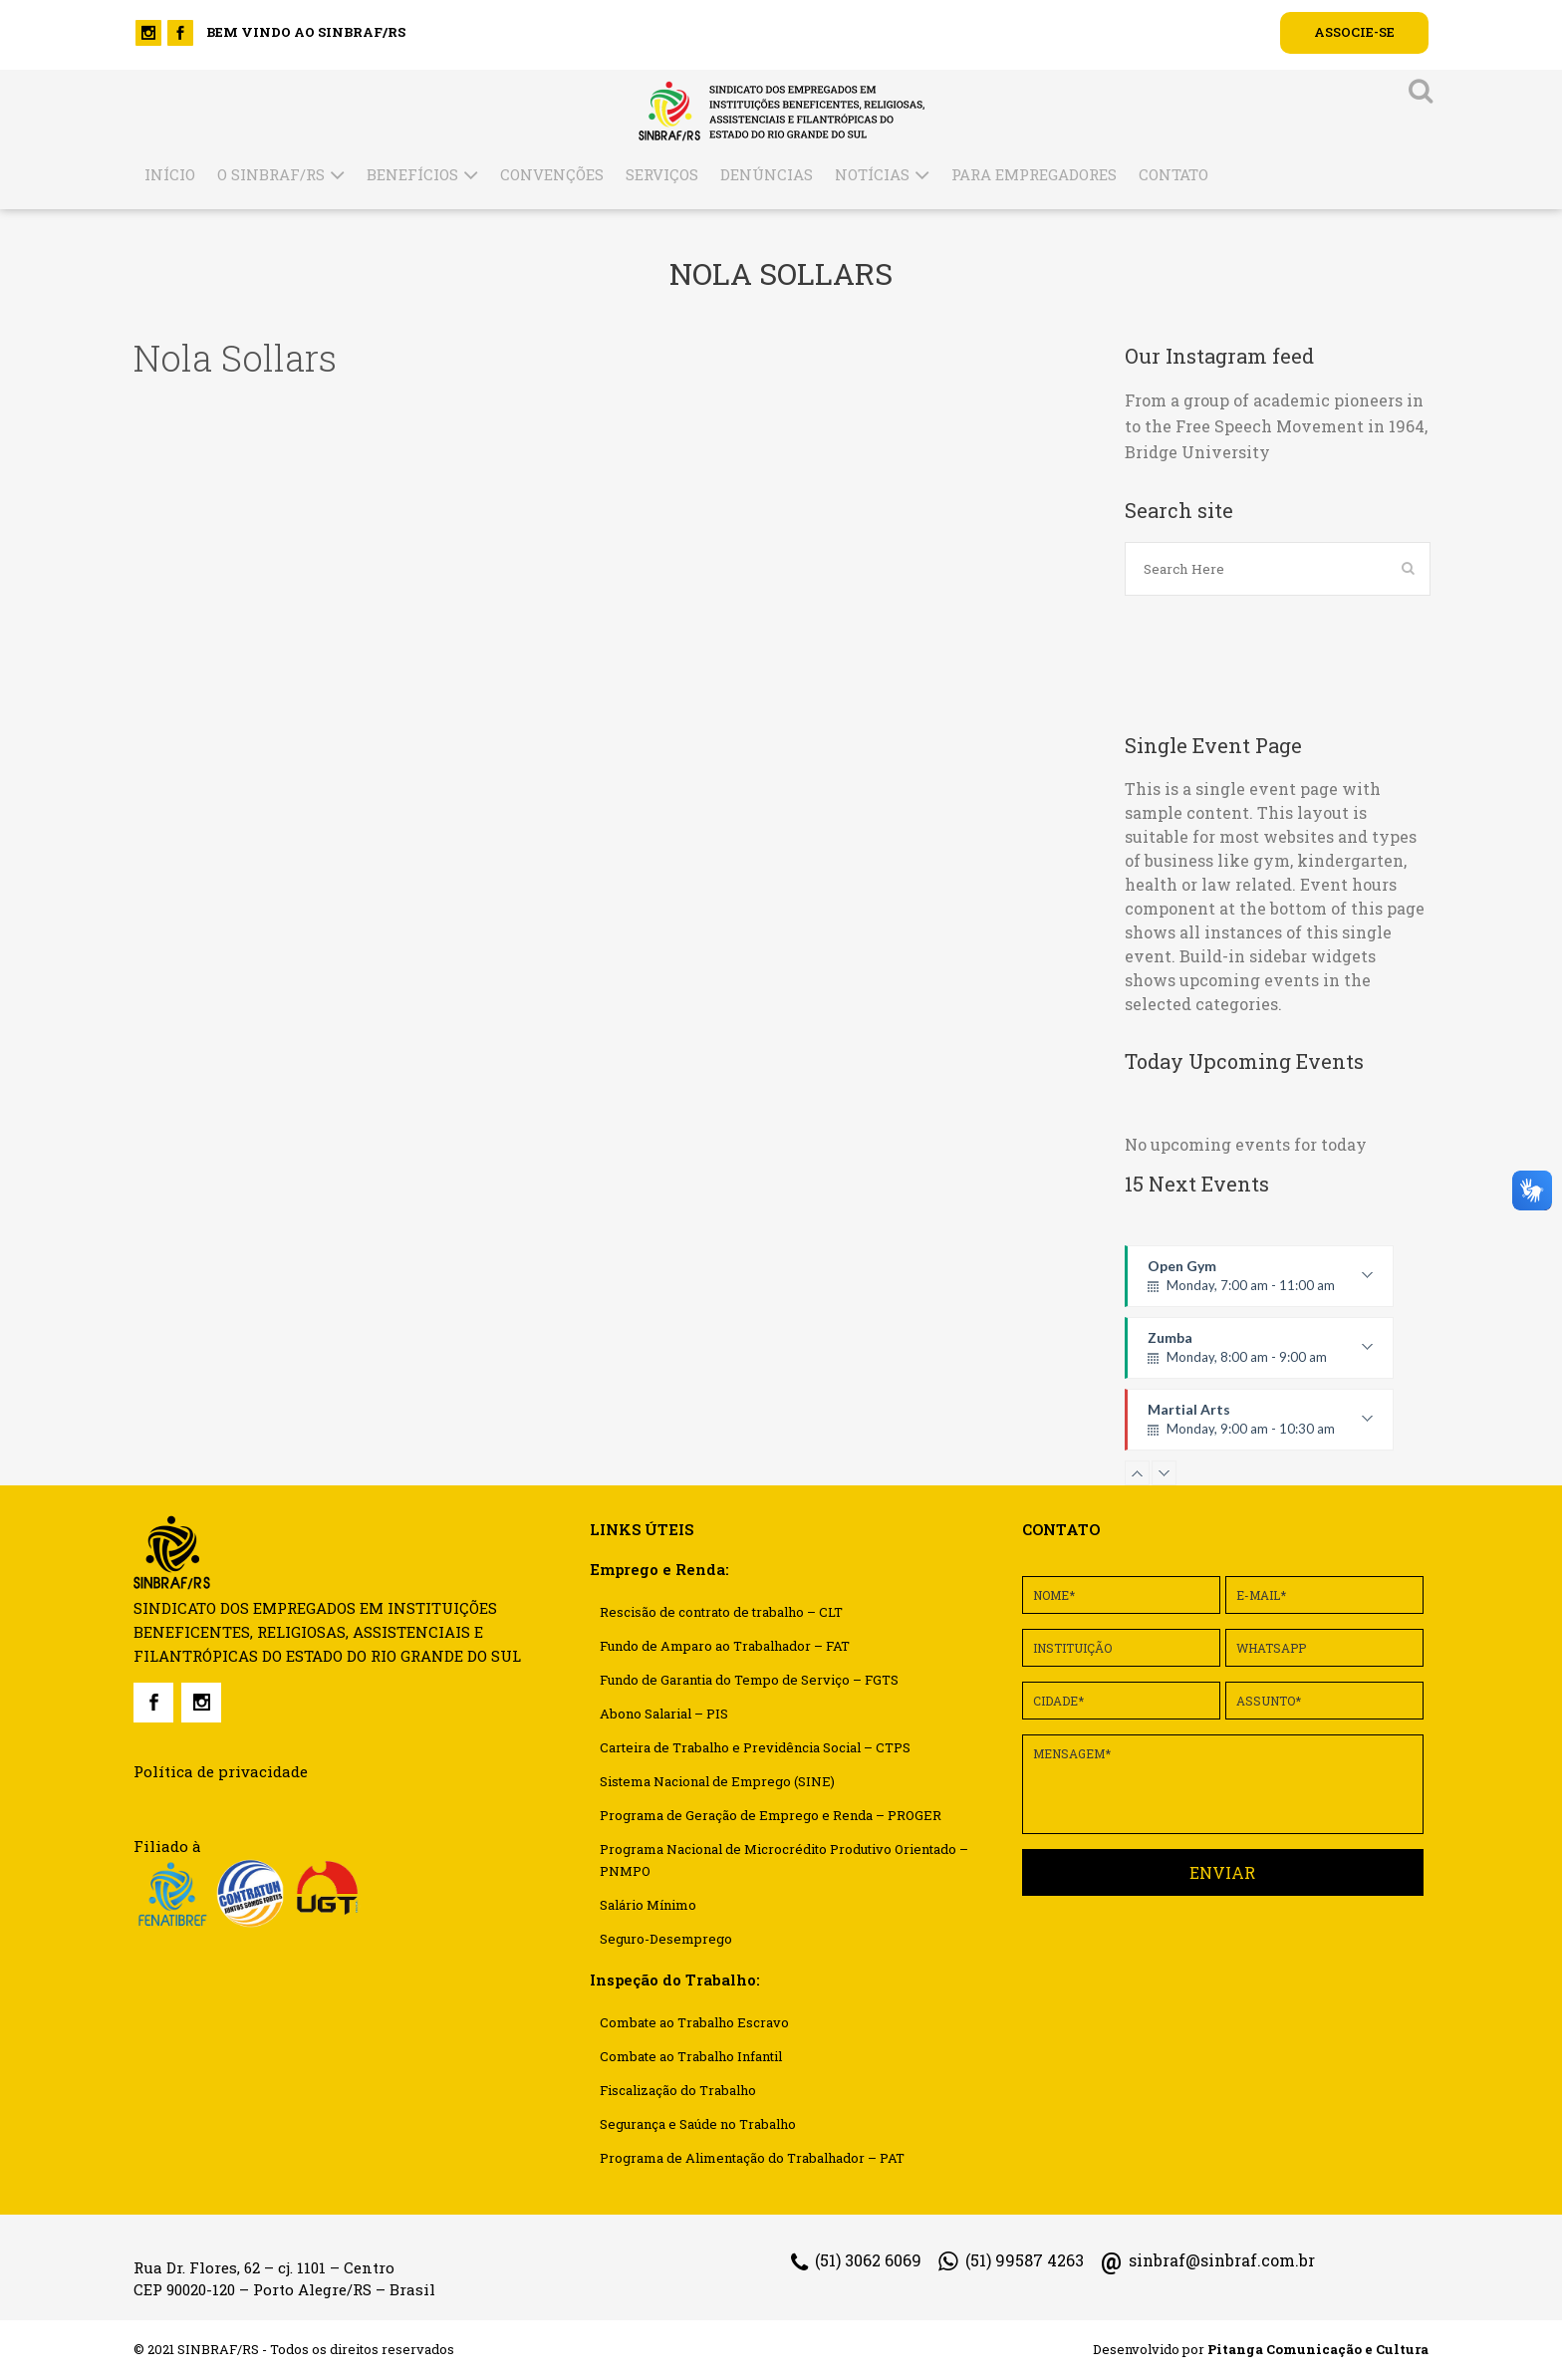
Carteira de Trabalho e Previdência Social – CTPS (755, 1747)
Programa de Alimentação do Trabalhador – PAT (752, 2158)
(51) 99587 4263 (1011, 2260)
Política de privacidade (220, 1771)
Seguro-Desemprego (666, 1939)
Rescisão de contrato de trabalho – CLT (721, 1612)
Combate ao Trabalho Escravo (694, 2022)
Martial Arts (1260, 1426)
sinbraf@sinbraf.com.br (1208, 2260)
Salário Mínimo (648, 1905)
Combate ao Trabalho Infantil (691, 2056)
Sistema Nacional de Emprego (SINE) (717, 1781)
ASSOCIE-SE (1354, 32)
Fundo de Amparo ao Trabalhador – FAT (725, 1646)
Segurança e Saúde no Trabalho (698, 2124)
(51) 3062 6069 (856, 2261)
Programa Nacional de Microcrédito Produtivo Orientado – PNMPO (784, 1860)
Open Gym (1260, 1282)
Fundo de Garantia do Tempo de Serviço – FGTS (749, 1680)
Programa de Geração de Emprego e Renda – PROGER (770, 1815)
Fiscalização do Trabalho (678, 2090)
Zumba (1260, 1354)
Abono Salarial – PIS (664, 1713)
